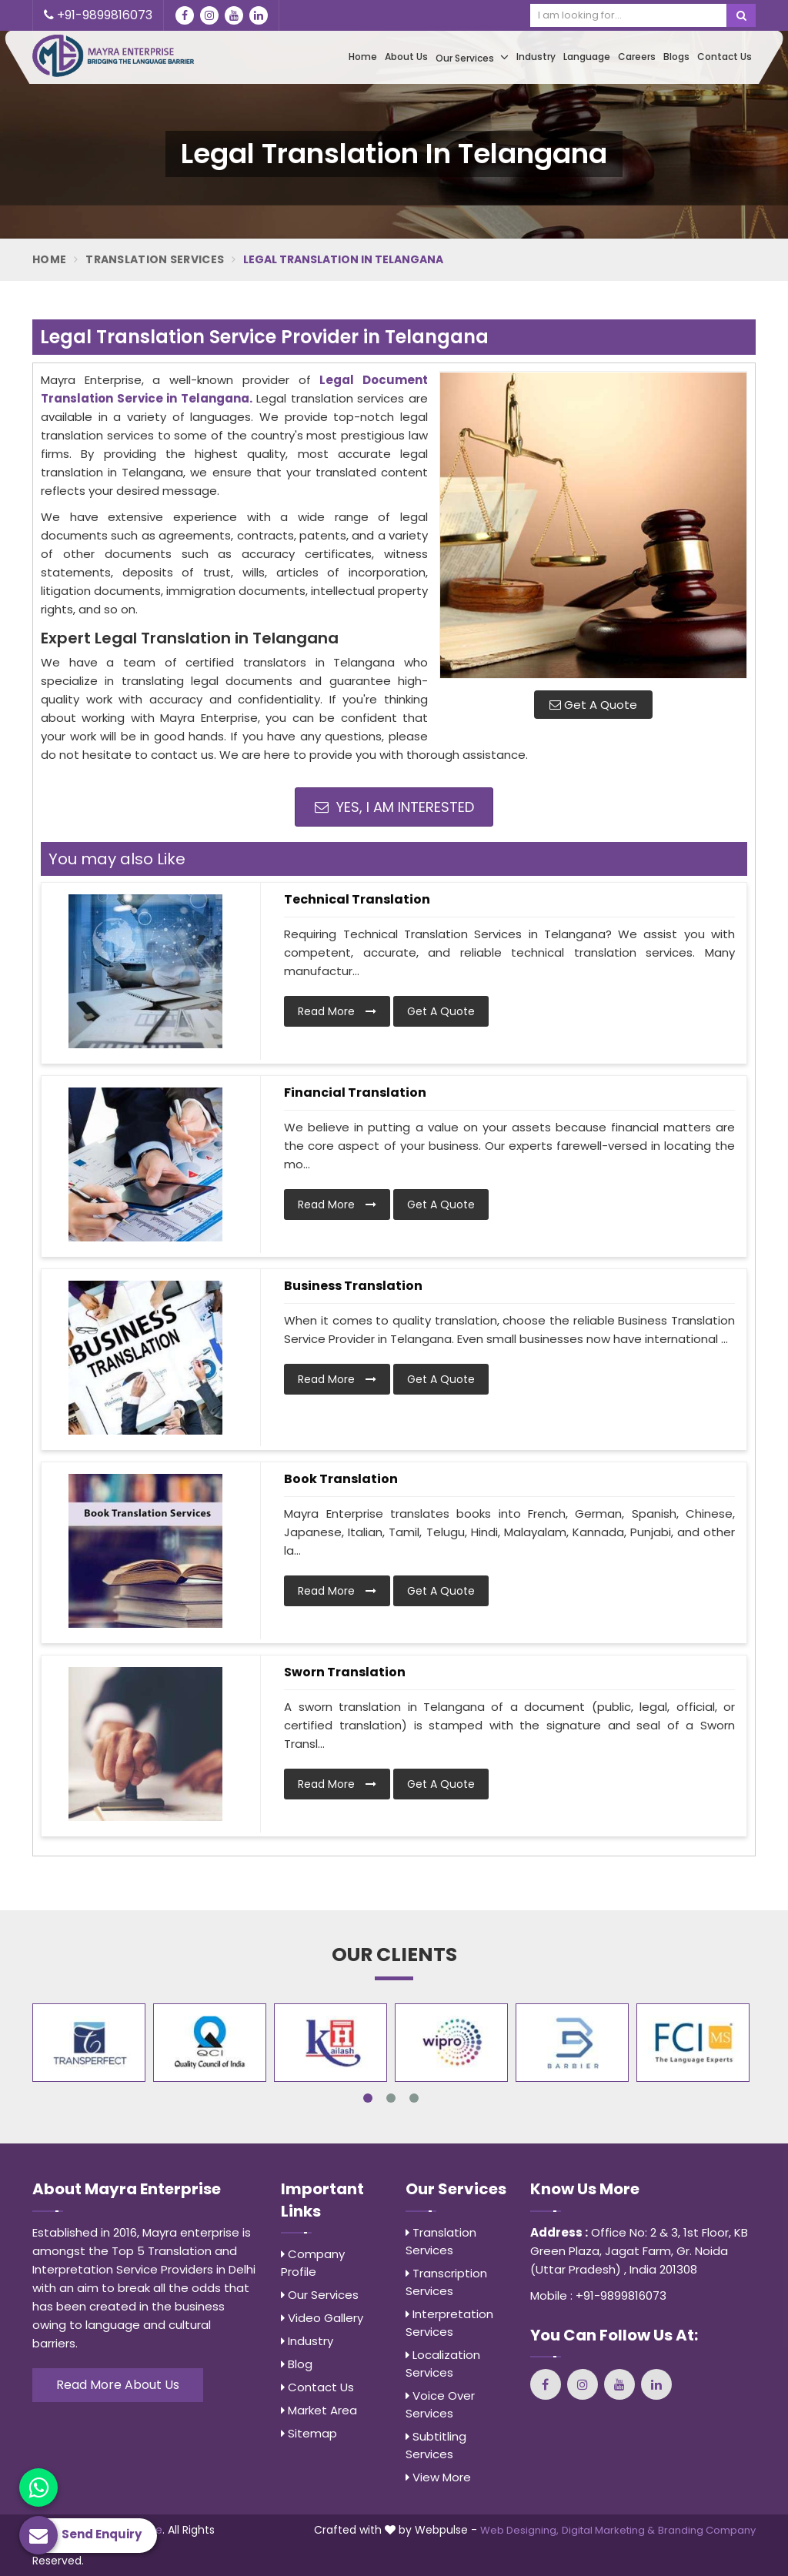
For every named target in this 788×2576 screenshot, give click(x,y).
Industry (536, 56)
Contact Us (724, 56)
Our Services (472, 57)
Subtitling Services (436, 2445)
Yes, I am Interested (394, 807)
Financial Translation (355, 1092)
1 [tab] (367, 2098)
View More (438, 2477)
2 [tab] (391, 2098)
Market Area (319, 2410)
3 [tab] (414, 2098)
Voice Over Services (440, 2404)
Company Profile (313, 2263)
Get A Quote (593, 705)
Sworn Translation (345, 1672)
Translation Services (154, 259)
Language (586, 56)
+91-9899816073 (98, 15)
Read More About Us (117, 2385)
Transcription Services (446, 2282)
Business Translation (353, 1286)
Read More (337, 1011)
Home (363, 56)
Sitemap (309, 2433)
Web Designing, (519, 2530)
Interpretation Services (449, 2323)
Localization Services (443, 2364)
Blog (296, 2364)
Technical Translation (357, 899)
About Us (406, 56)
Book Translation (341, 1479)
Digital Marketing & (608, 2530)
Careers (637, 56)
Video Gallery (322, 2318)
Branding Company (707, 2530)
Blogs (676, 56)
